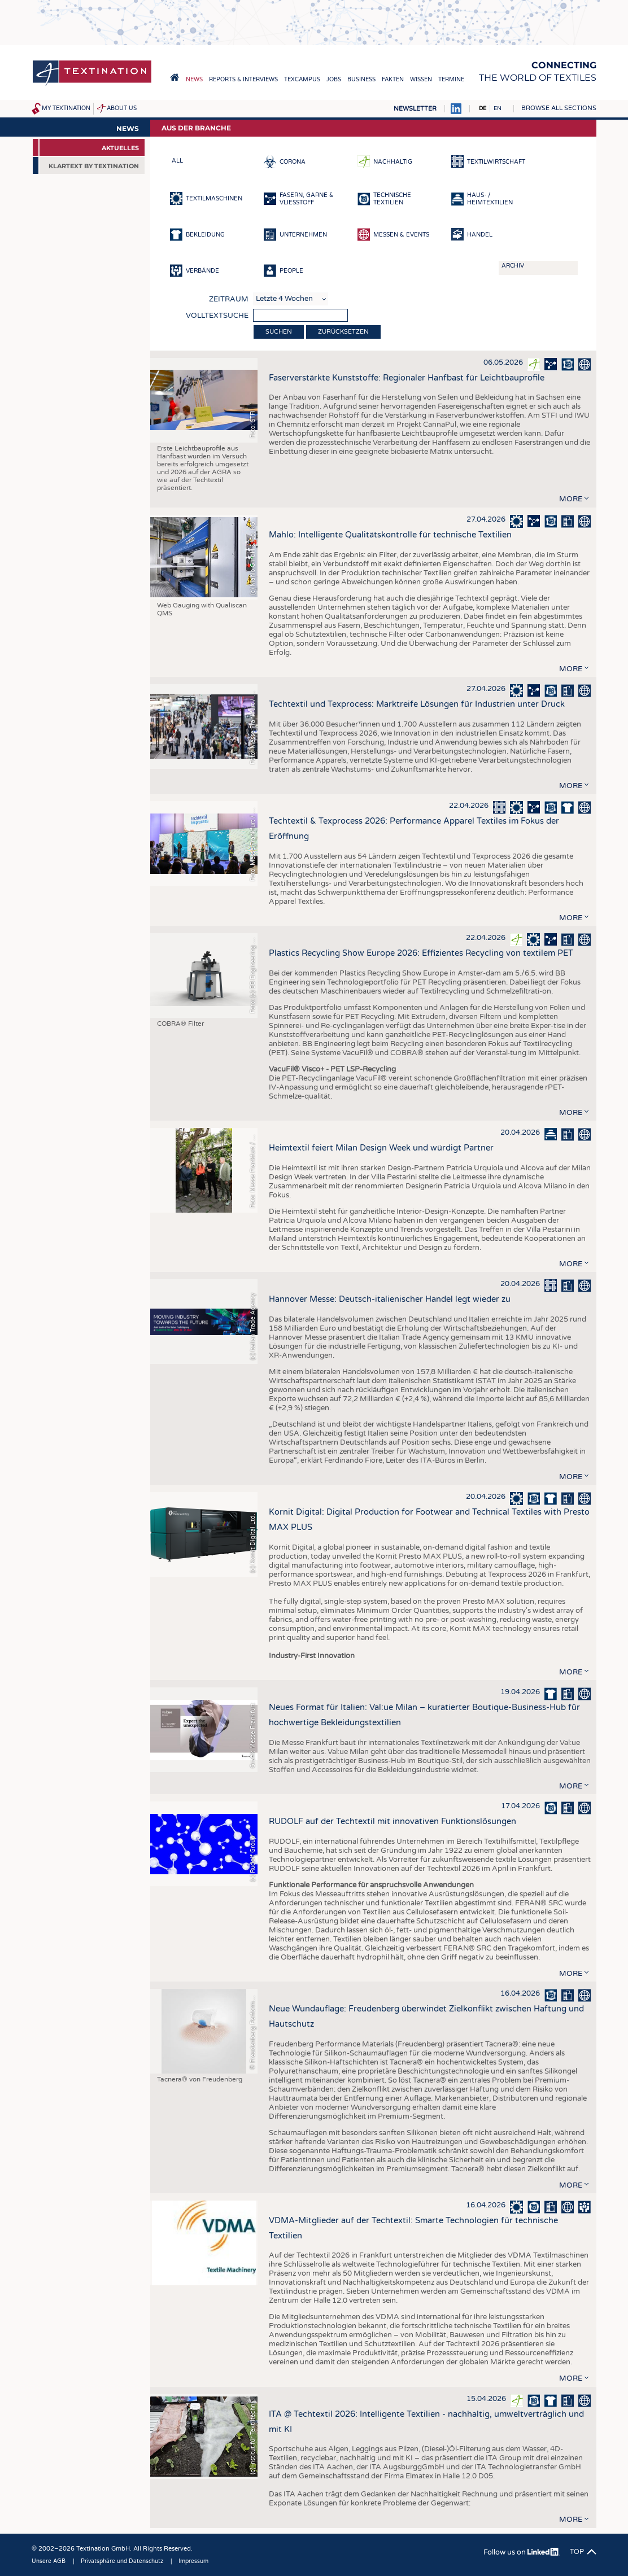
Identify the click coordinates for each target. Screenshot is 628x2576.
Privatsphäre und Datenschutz (122, 2561)
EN (497, 108)
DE (482, 108)
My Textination (66, 108)
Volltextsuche (217, 315)
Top (577, 2552)
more (570, 499)
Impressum (193, 2561)
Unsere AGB (49, 2561)
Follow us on (521, 2552)
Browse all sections (558, 108)
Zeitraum (228, 299)
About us (122, 108)
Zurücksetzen (343, 331)
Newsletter (415, 108)
